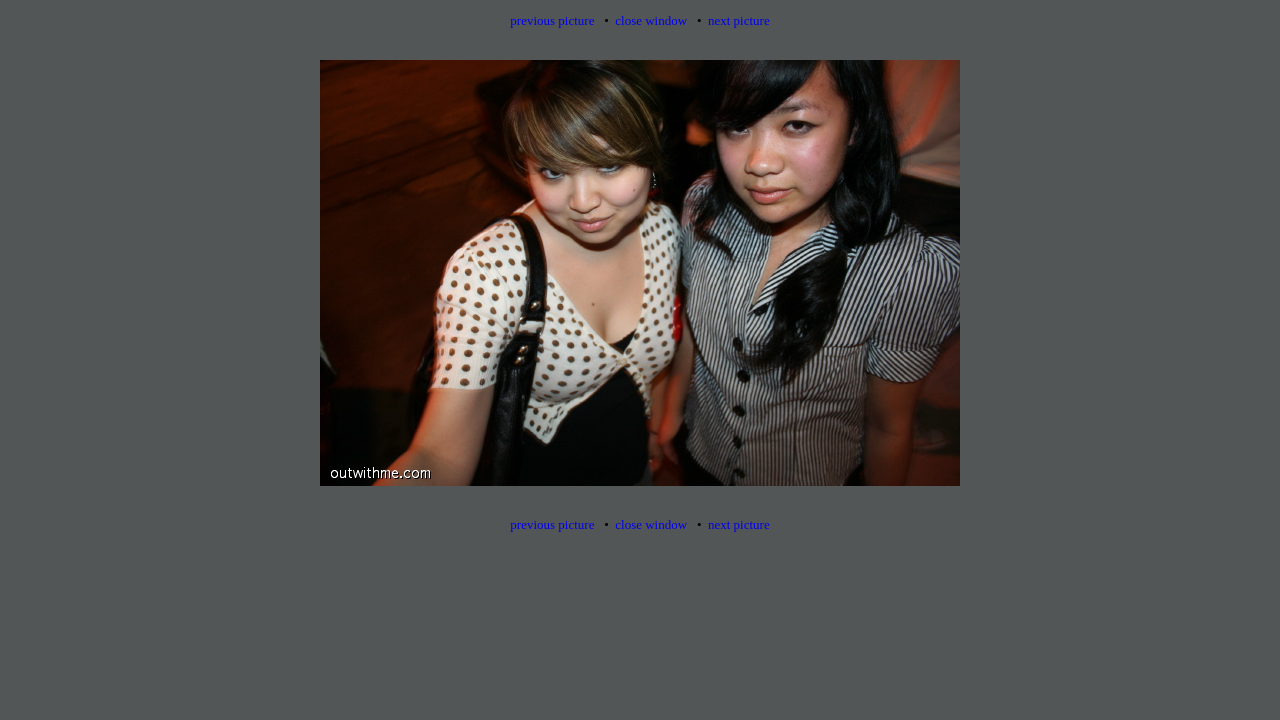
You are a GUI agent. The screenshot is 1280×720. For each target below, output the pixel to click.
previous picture (552, 20)
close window (651, 20)
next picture (739, 20)
